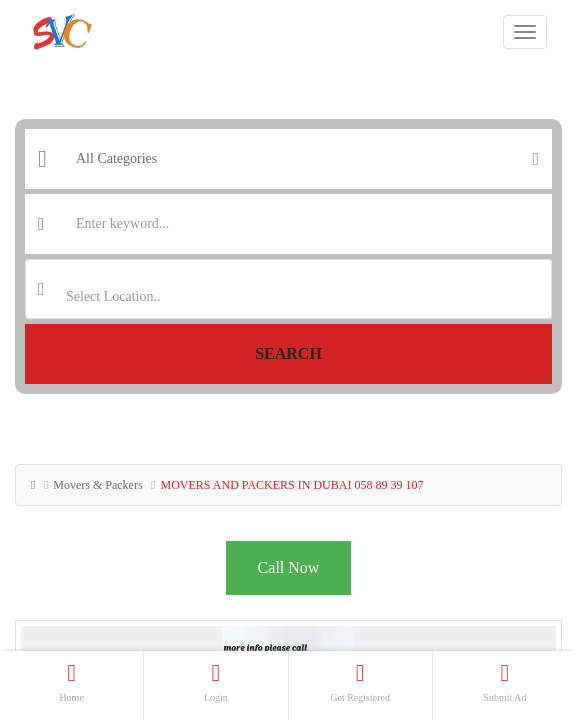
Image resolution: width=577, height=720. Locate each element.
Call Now (289, 567)
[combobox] (288, 289)
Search (288, 353)
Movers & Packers (97, 485)
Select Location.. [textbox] (113, 296)
